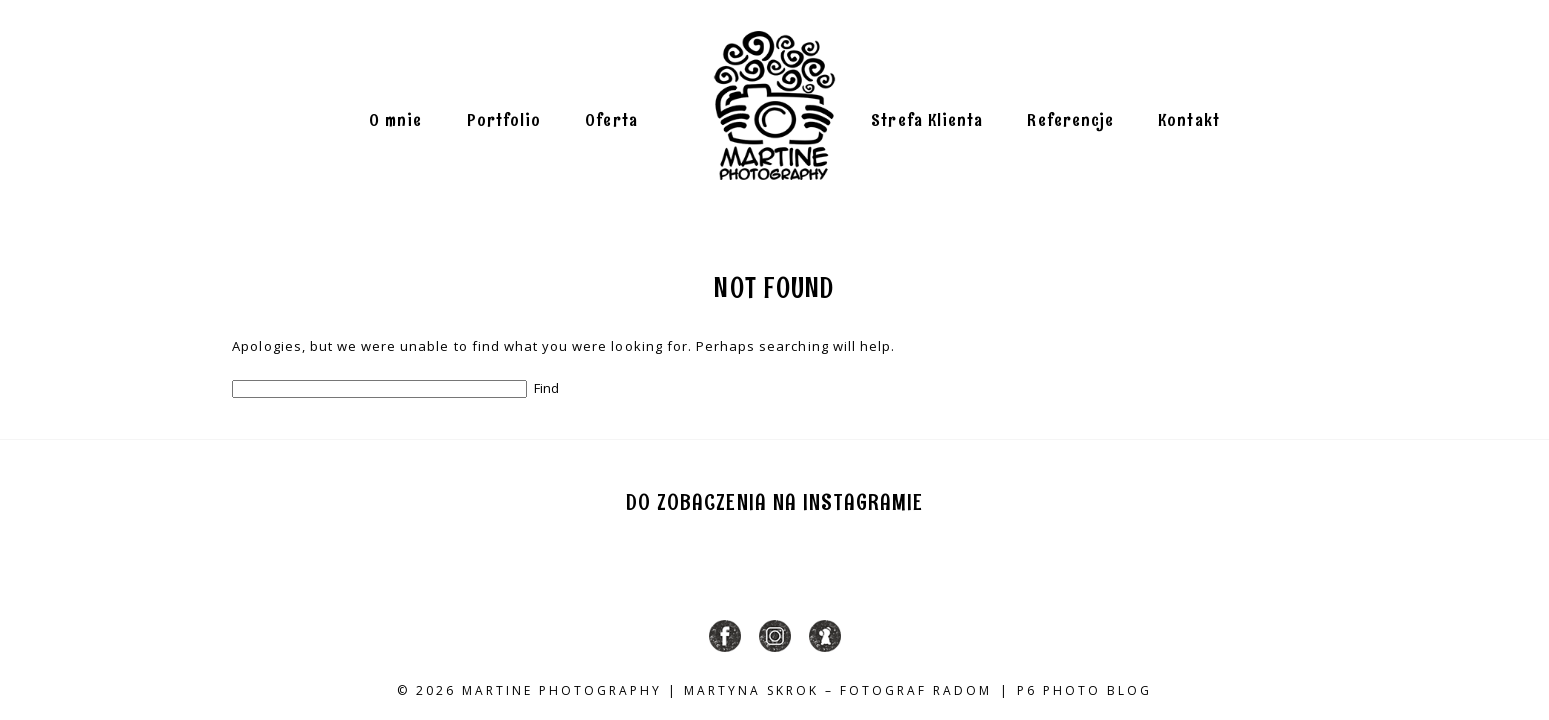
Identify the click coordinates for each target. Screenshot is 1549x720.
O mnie (395, 121)
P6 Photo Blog (1084, 690)
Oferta (611, 121)
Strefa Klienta (927, 121)
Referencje (1070, 121)
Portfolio (504, 121)
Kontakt (1189, 121)
